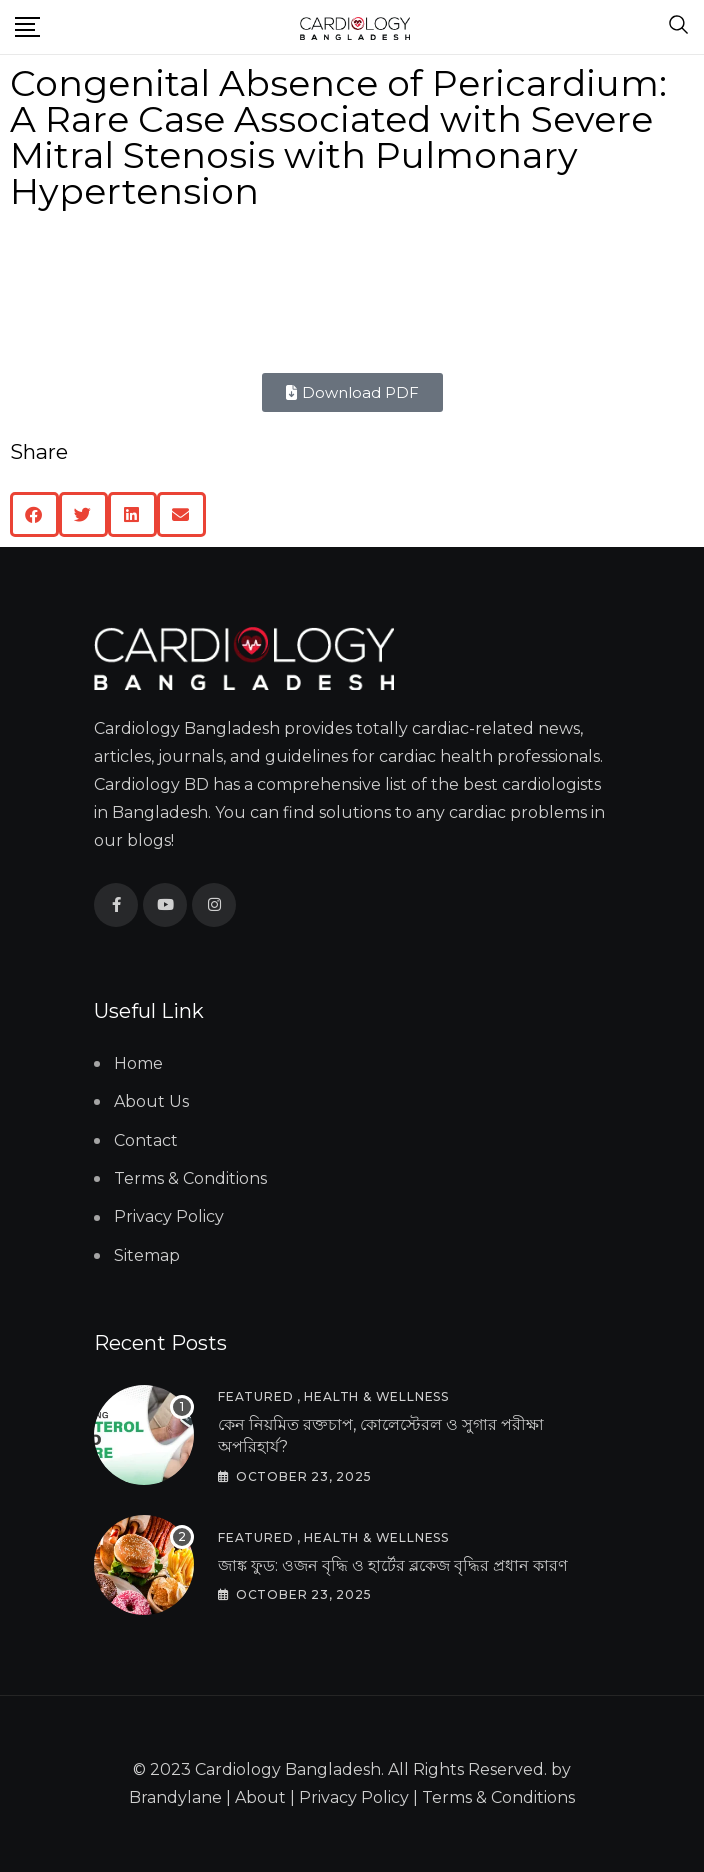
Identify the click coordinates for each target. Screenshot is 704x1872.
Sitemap (147, 1255)
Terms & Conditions (190, 1178)
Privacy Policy (169, 1216)
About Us (151, 1101)
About (260, 1797)
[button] (34, 514)
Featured (255, 1396)
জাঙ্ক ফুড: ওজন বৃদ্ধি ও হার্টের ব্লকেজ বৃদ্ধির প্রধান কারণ (393, 1565)
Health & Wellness (376, 1396)
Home (138, 1063)
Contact (146, 1140)
